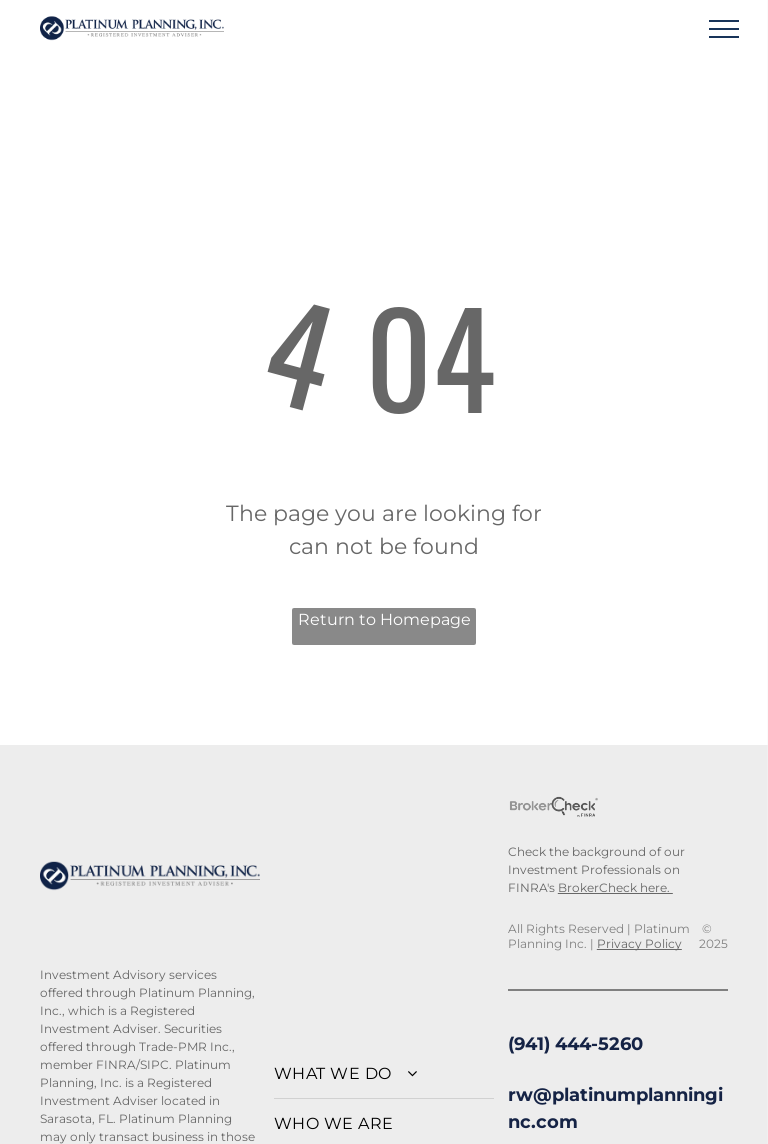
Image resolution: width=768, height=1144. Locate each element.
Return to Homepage (384, 619)
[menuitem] (384, 1074)
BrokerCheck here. (615, 887)
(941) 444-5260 (575, 1044)
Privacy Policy (639, 943)
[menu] (724, 29)
